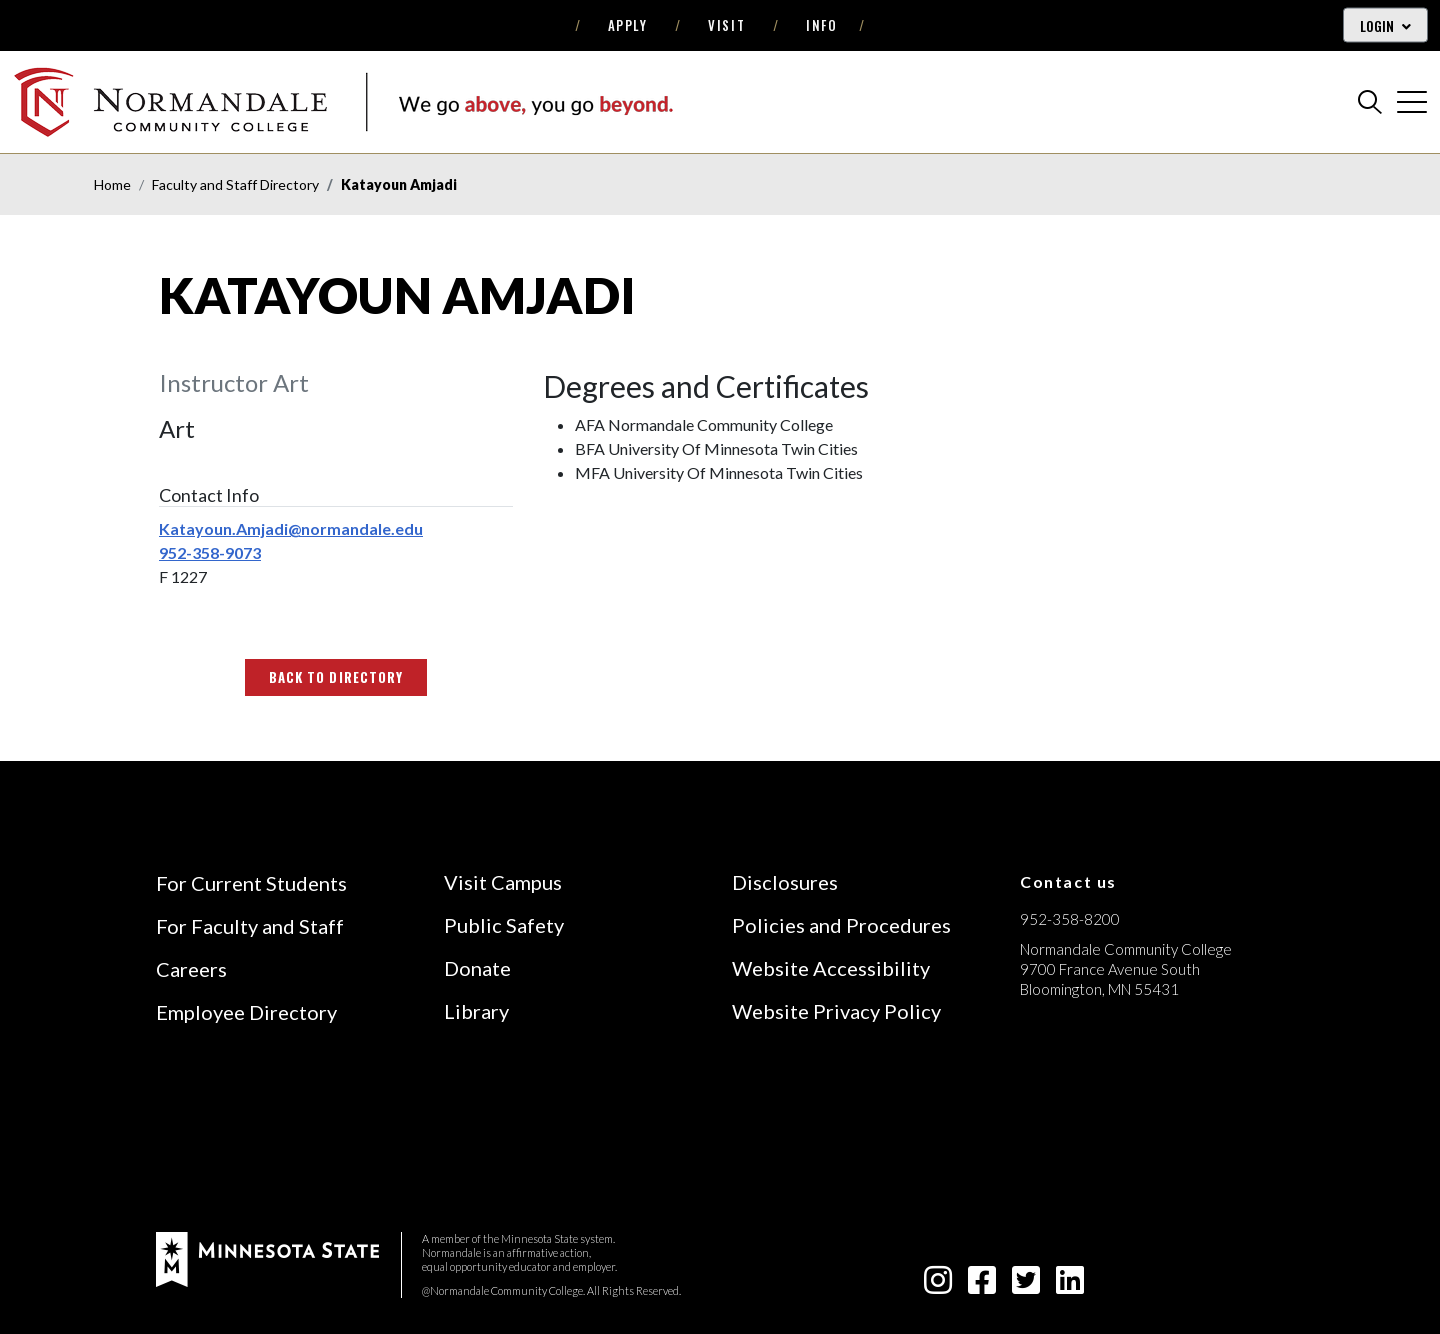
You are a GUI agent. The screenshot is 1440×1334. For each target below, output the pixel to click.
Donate (477, 968)
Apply (628, 25)
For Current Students (251, 883)
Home (112, 184)
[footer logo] (267, 1257)
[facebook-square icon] (982, 1285)
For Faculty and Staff (250, 926)
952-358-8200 (1070, 919)
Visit (726, 25)
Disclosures (785, 882)
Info (821, 25)
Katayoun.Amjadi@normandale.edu (291, 528)
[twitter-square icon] (1026, 1285)
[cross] (1412, 102)
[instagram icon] (938, 1285)
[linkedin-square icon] (1070, 1285)
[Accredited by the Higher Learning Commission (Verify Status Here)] (1095, 1131)
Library (476, 1011)
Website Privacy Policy (836, 1011)
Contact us (1068, 881)
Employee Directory (246, 1012)
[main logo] (343, 101)
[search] (1370, 102)
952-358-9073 (210, 552)
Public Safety (504, 925)
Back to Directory (336, 677)
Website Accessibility (831, 968)
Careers (191, 969)
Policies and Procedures (841, 925)
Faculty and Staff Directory (235, 184)
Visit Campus (503, 882)
